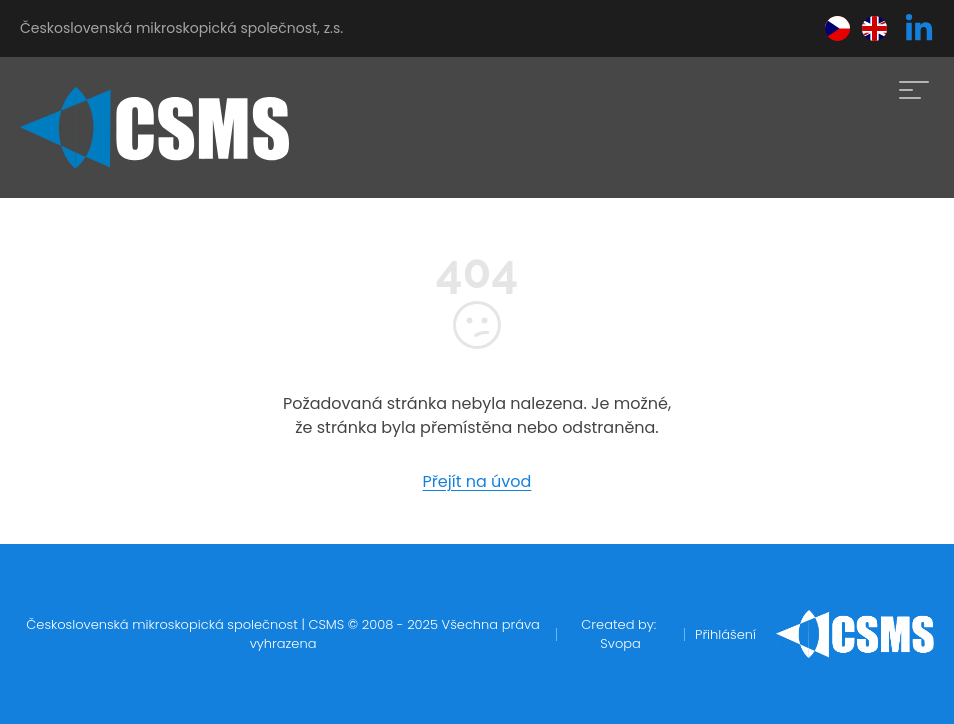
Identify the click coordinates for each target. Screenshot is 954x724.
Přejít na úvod (477, 481)
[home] (154, 128)
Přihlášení (725, 634)
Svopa (620, 643)
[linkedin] (919, 29)
